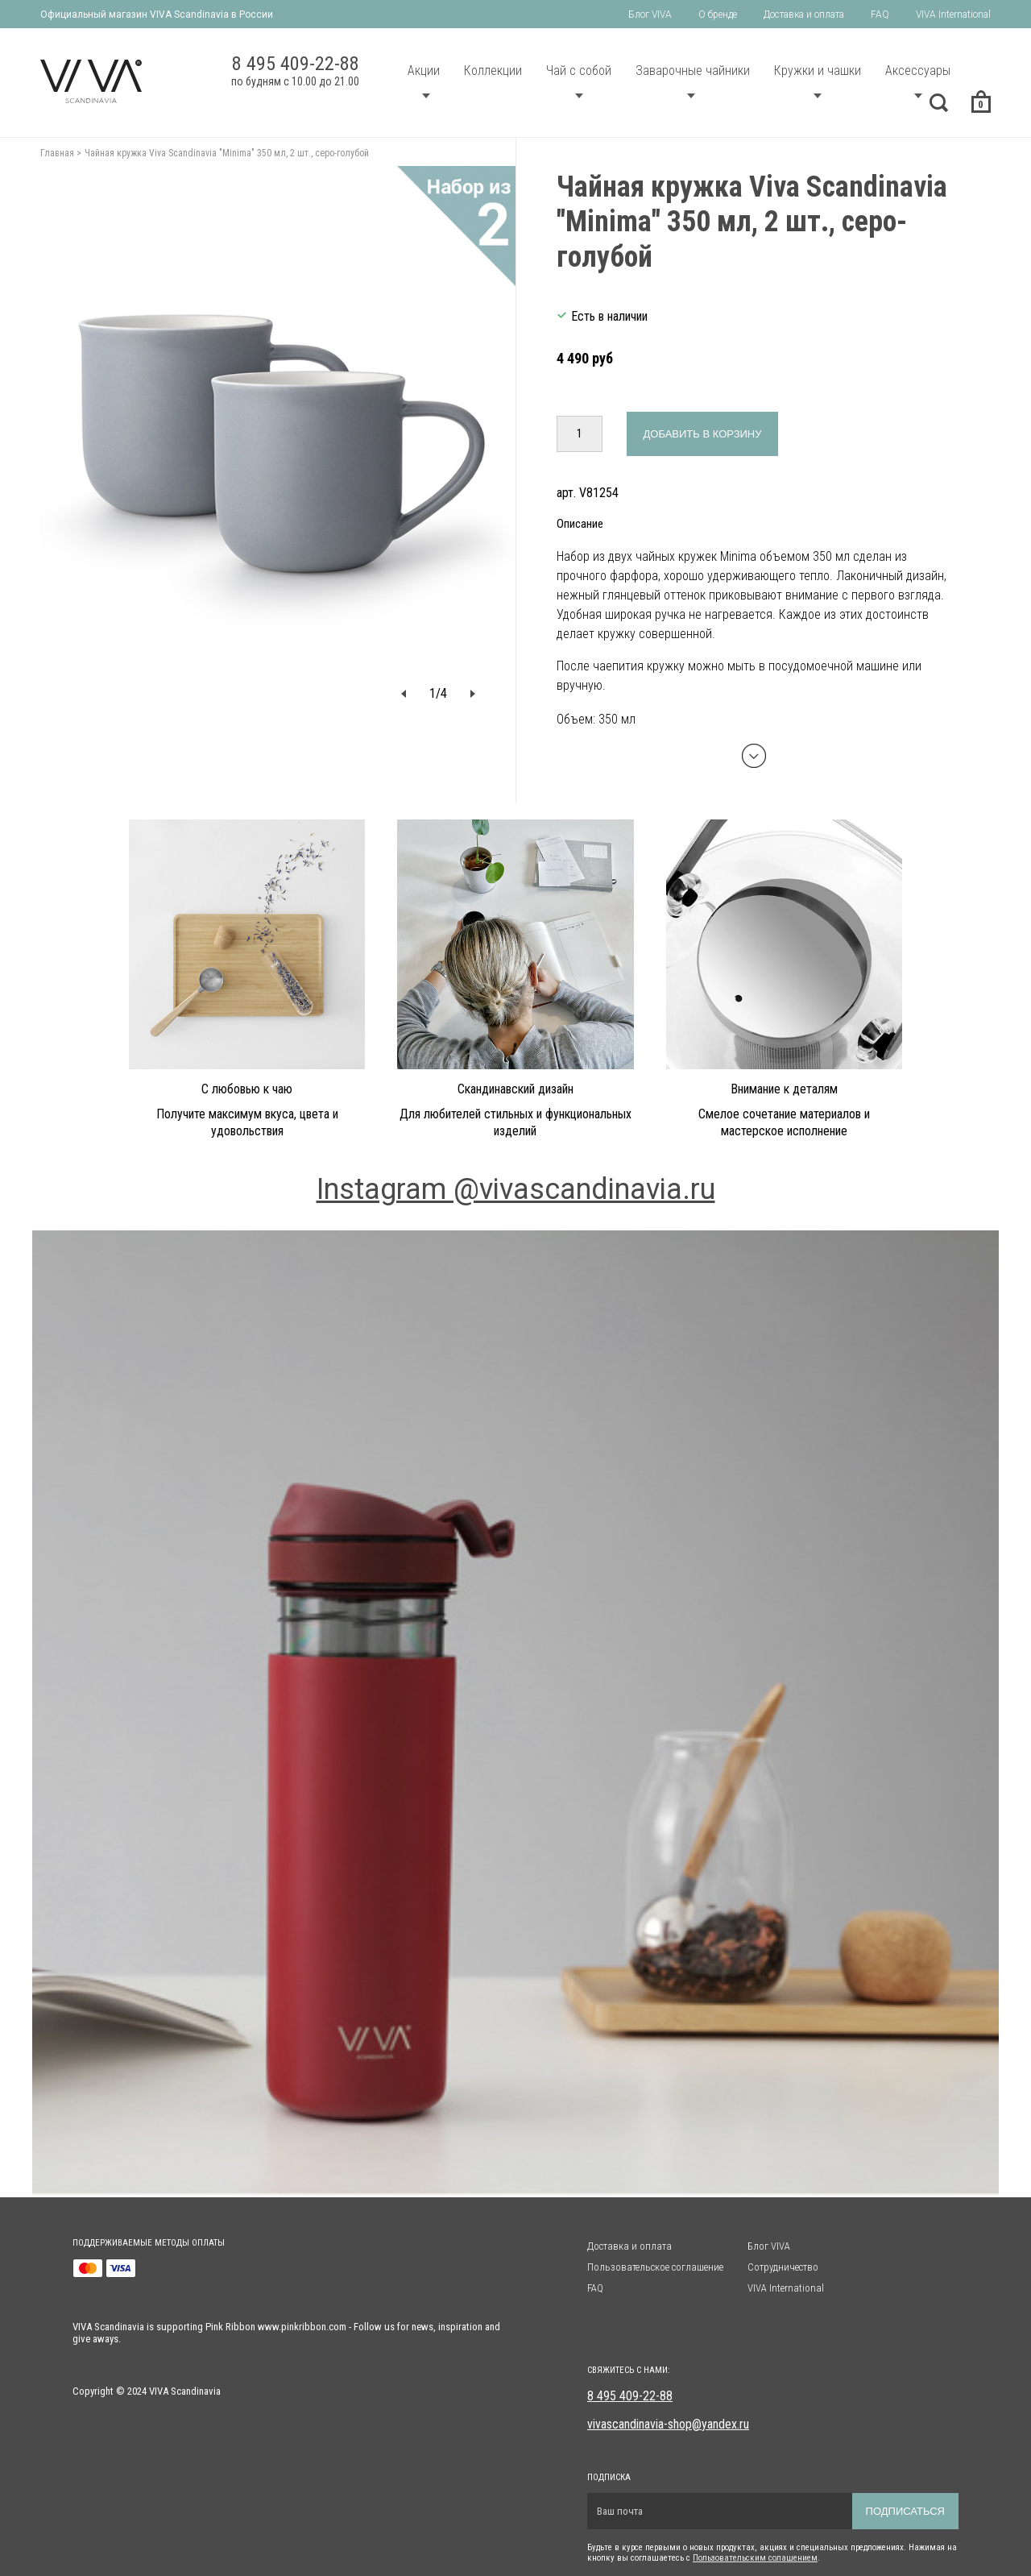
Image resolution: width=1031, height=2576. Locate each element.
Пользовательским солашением (755, 2558)
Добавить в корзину (703, 434)
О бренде (717, 14)
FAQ (880, 14)
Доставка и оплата (804, 14)
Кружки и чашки (817, 70)
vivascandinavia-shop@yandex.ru (668, 2424)
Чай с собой (578, 70)
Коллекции (493, 70)
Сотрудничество (782, 2267)
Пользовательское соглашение (655, 2267)
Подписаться (905, 2511)
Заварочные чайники (693, 70)
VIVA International (953, 14)
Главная (57, 153)
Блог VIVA (650, 14)
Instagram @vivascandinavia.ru (516, 1189)
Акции (424, 70)
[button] (403, 693)
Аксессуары (917, 70)
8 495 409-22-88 (630, 2396)
